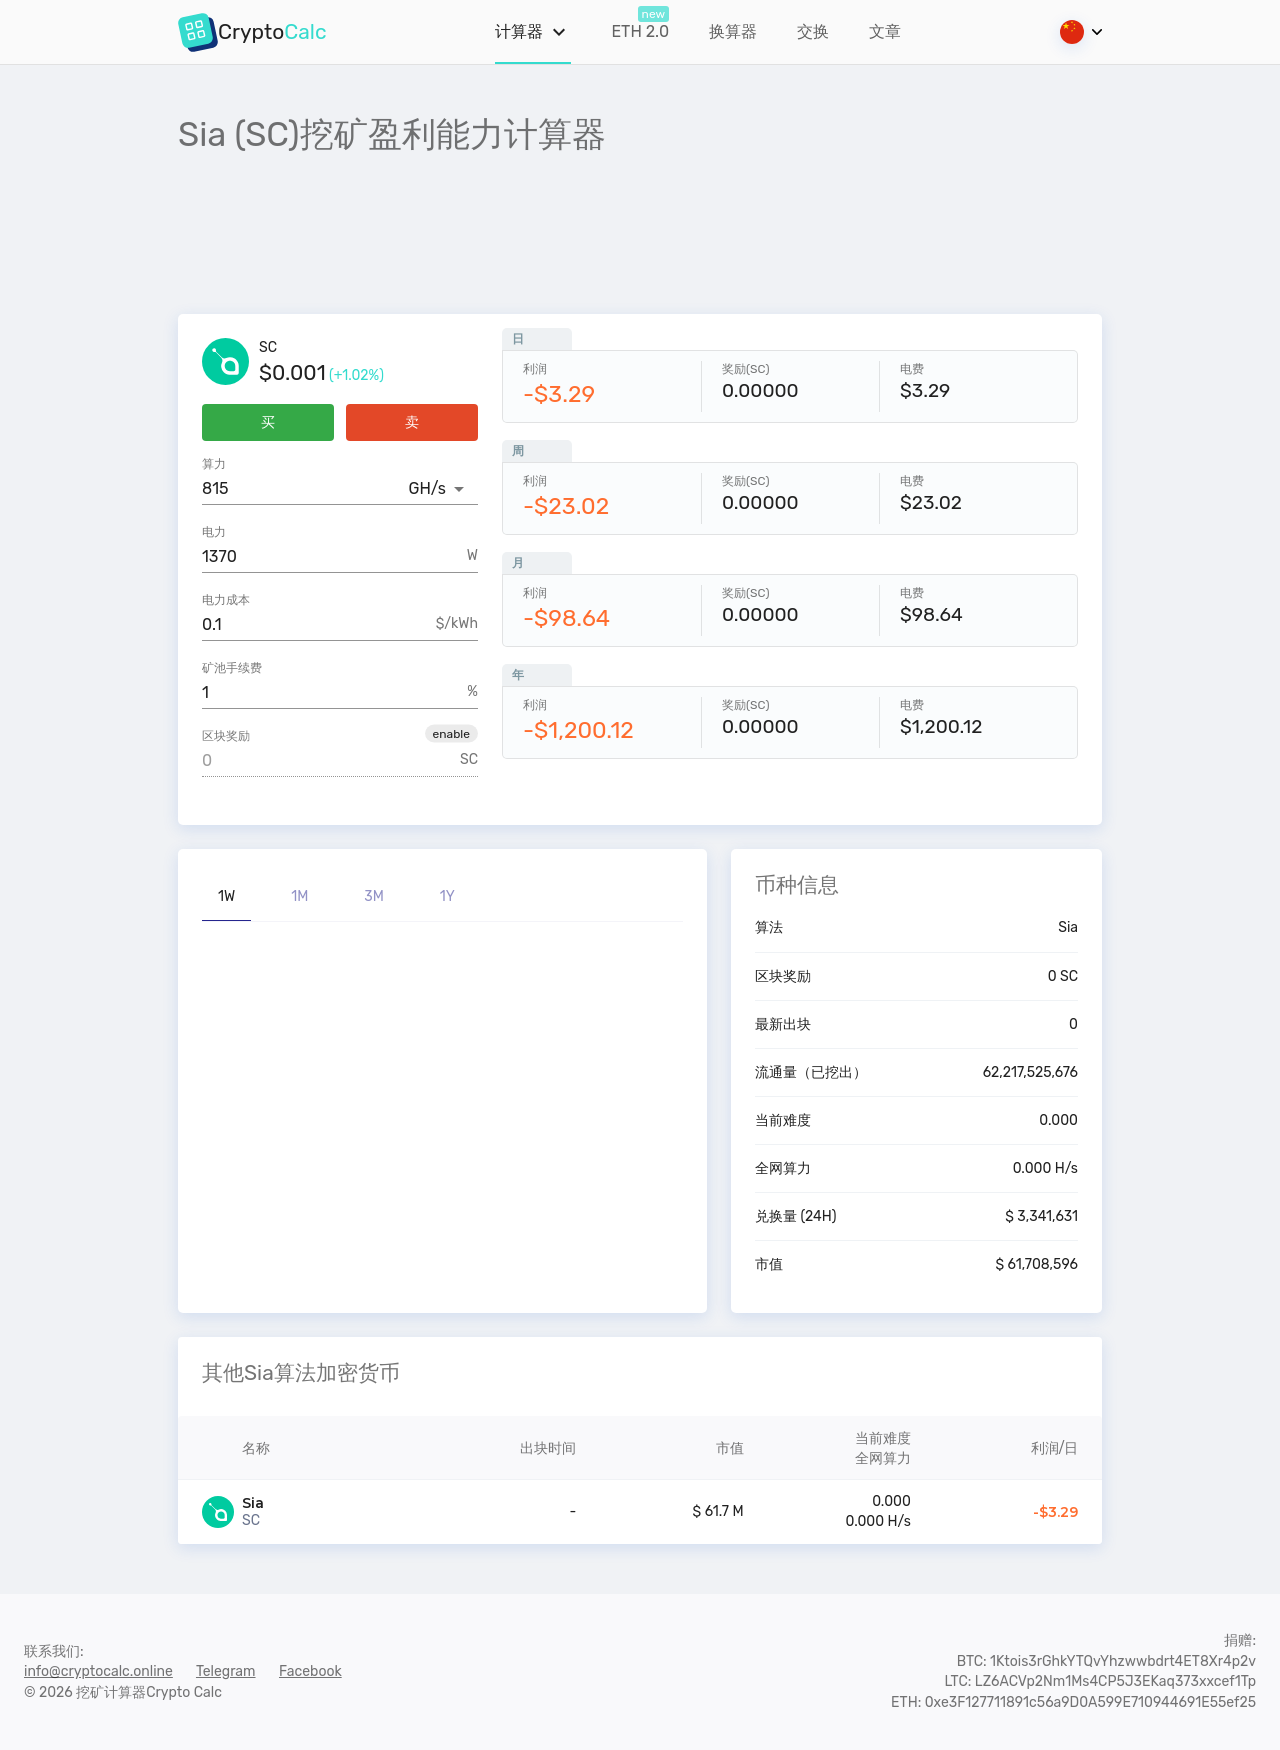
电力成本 (226, 600)
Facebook (310, 1671)
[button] (451, 733)
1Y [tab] (447, 896)
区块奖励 (226, 736)
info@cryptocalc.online (98, 1671)
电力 (214, 532)
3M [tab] (374, 896)
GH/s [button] (427, 488)
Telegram (226, 1671)
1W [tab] (226, 896)
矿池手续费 (232, 668)
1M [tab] (299, 896)
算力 (214, 464)
